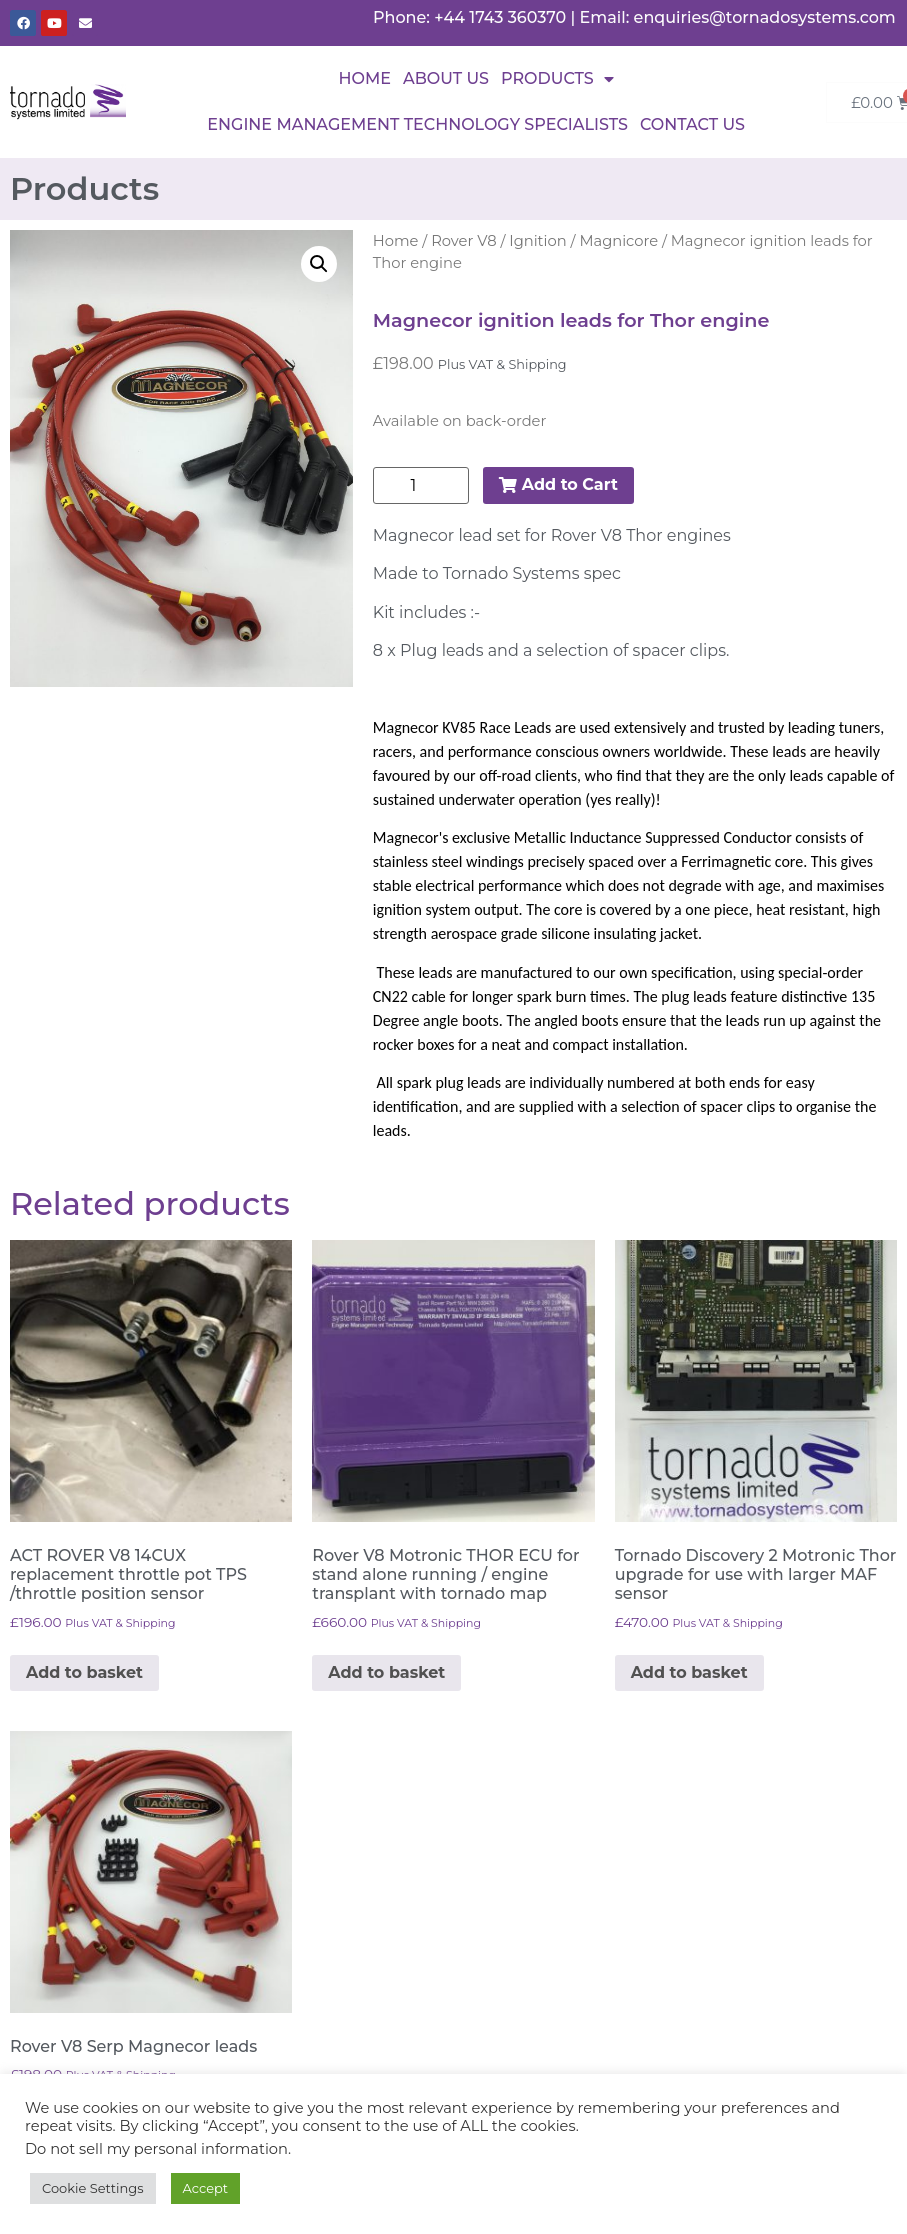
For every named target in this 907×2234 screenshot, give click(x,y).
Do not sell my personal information (156, 2149)
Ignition (537, 241)
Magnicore (618, 241)
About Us (446, 78)
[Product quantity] (421, 485)
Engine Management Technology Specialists (417, 124)
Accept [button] (206, 2188)
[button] (319, 264)
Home (365, 78)
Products (557, 79)
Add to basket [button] (84, 1672)
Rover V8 (463, 241)
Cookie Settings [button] (93, 2188)
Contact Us (692, 124)
